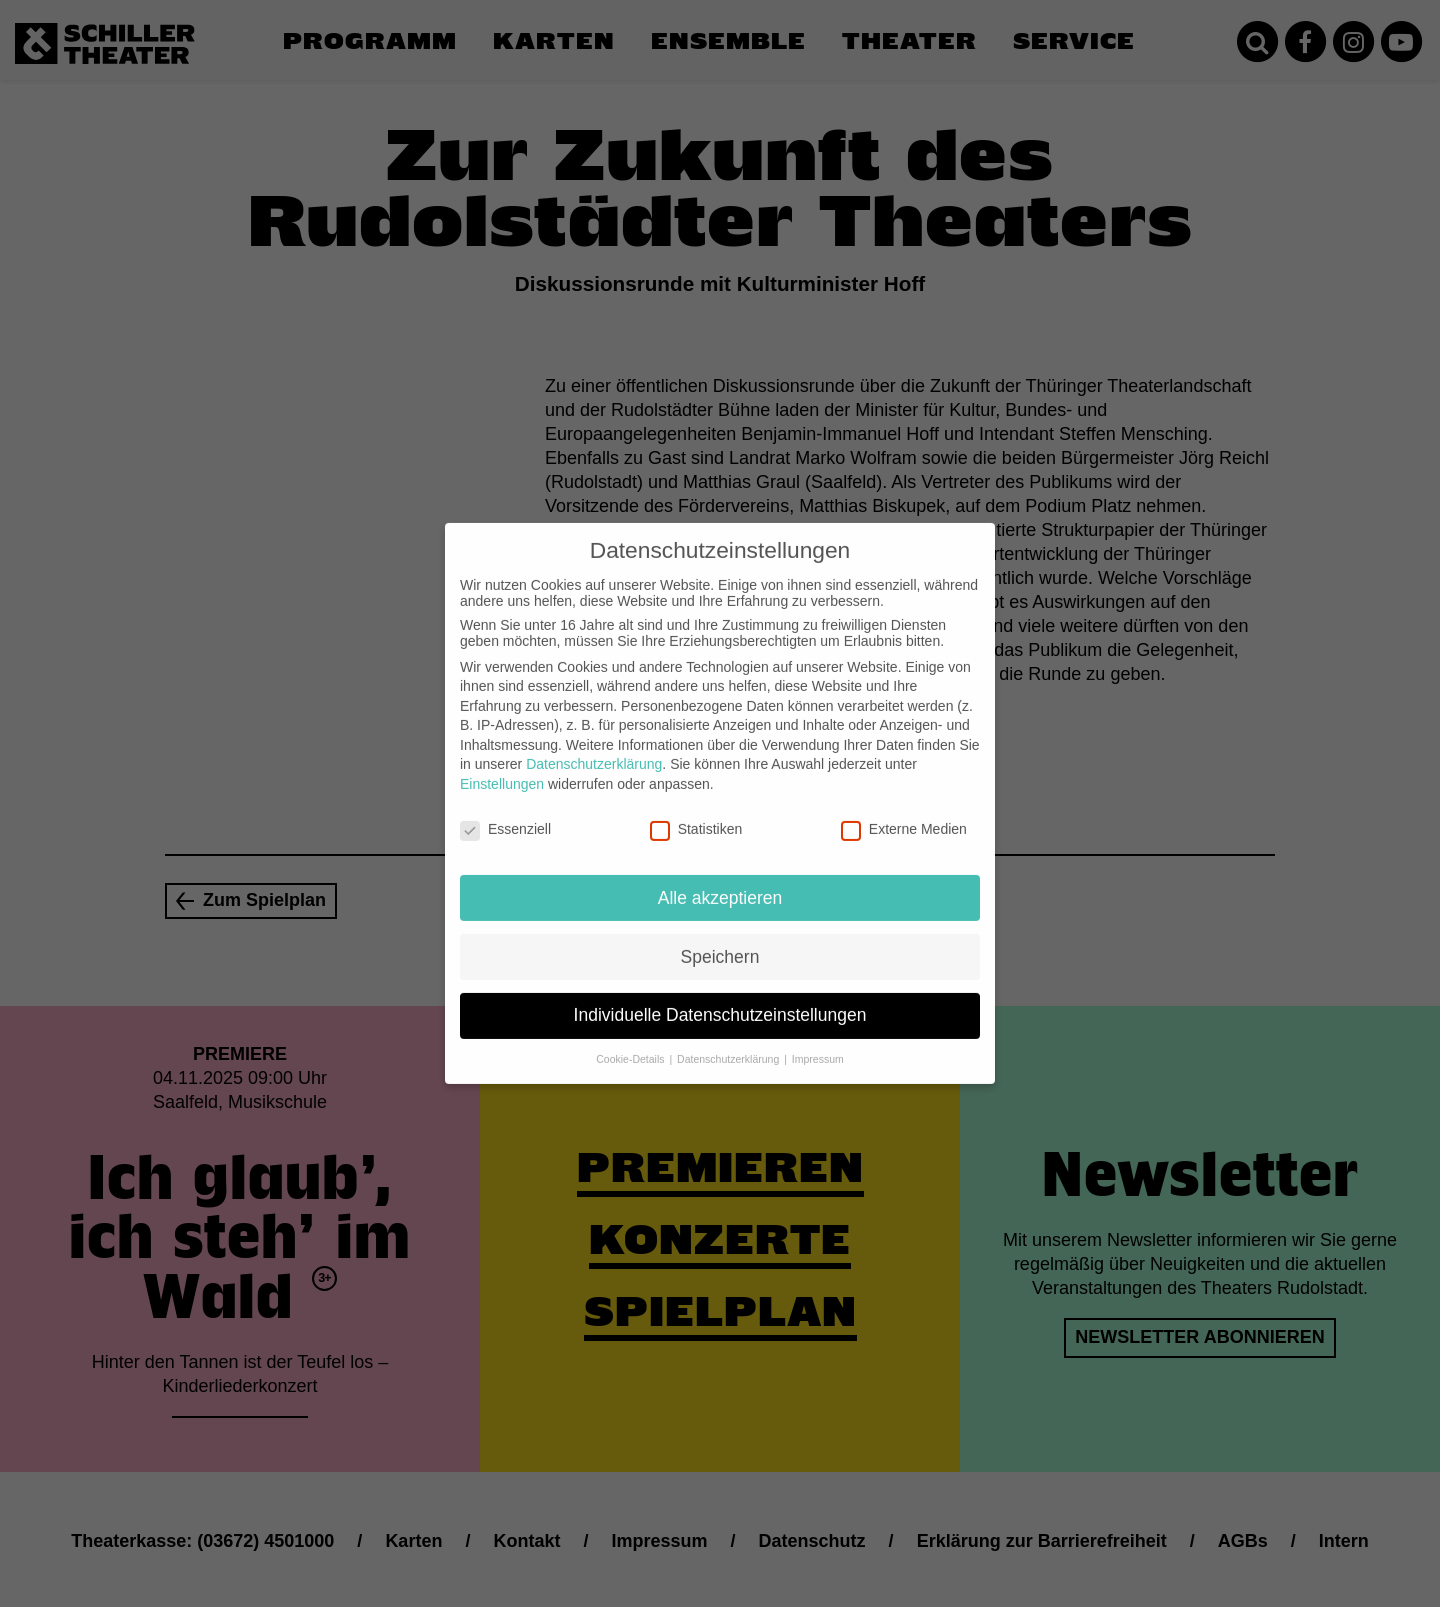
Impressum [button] (818, 1043)
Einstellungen (502, 768)
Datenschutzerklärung (594, 748)
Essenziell (505, 813)
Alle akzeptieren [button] (720, 881)
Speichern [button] (720, 940)
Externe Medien (904, 813)
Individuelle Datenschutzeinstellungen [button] (720, 999)
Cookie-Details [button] (631, 1043)
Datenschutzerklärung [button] (729, 1043)
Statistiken (696, 813)
